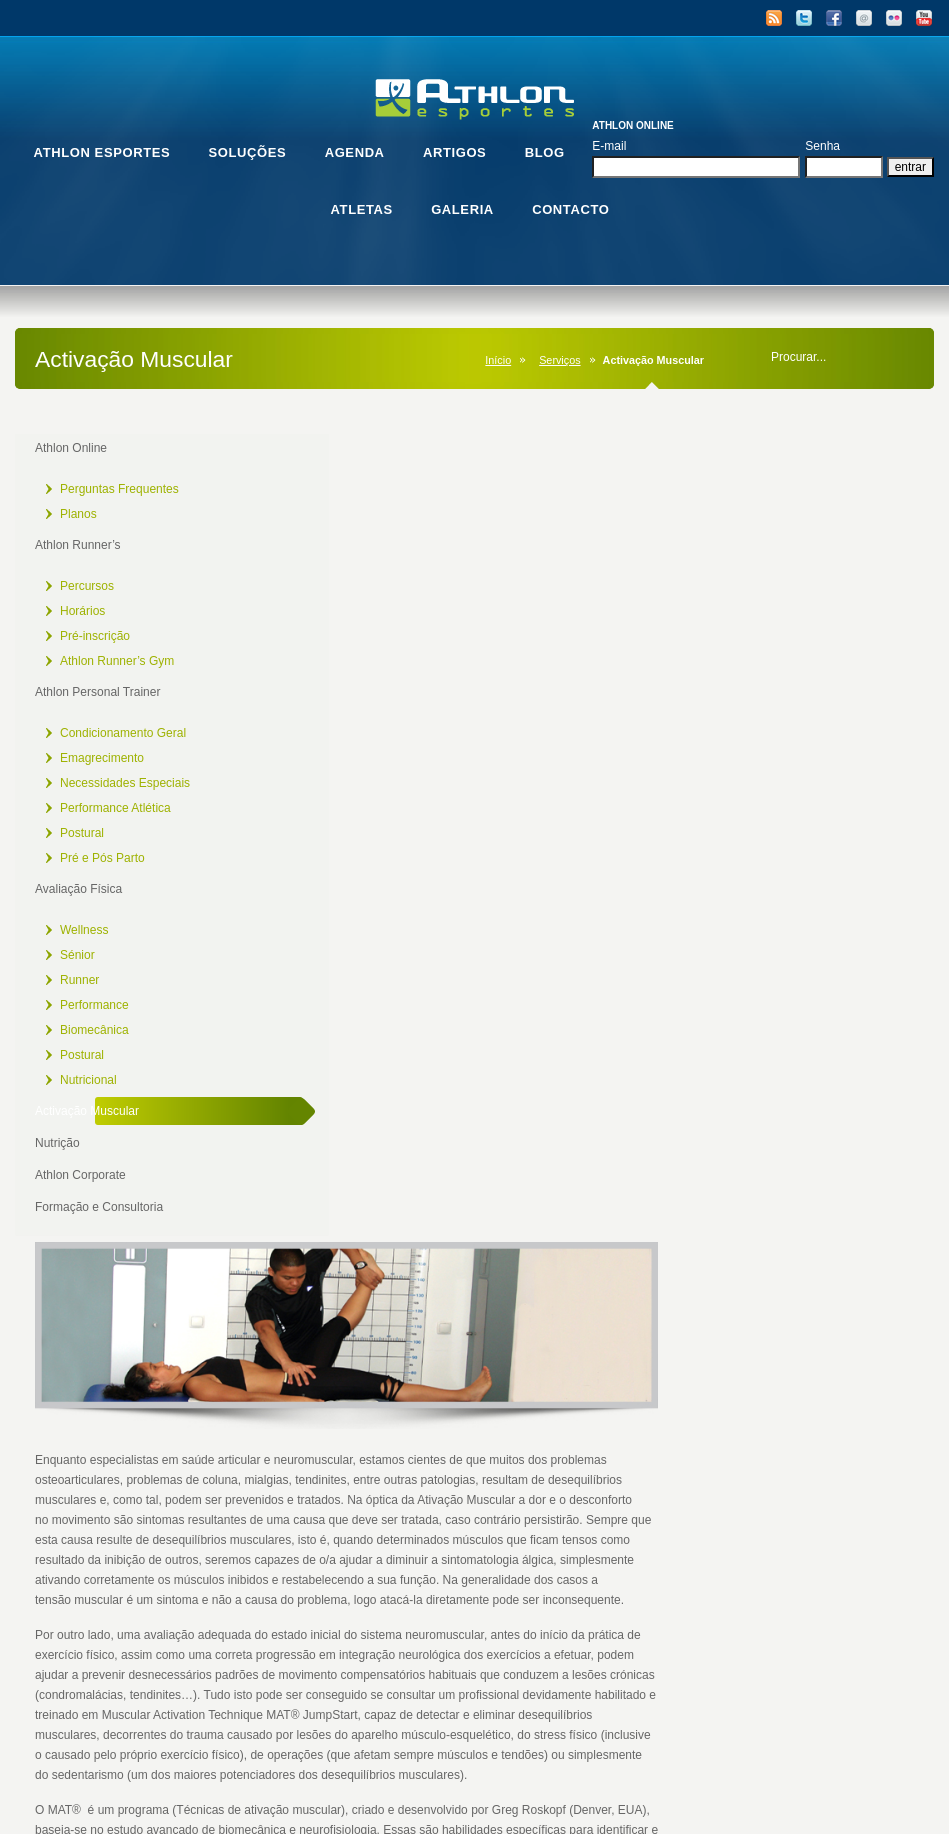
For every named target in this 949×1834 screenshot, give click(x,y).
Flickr (894, 18)
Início (498, 360)
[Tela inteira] (851, 1559)
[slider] (560, 1559)
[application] (576, 1410)
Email (864, 18)
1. (333, 1640)
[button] (576, 1410)
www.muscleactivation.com (497, 1163)
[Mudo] (819, 1559)
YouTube (924, 18)
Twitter (804, 18)
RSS (774, 18)
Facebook (834, 18)
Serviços (559, 360)
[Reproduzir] (302, 1559)
